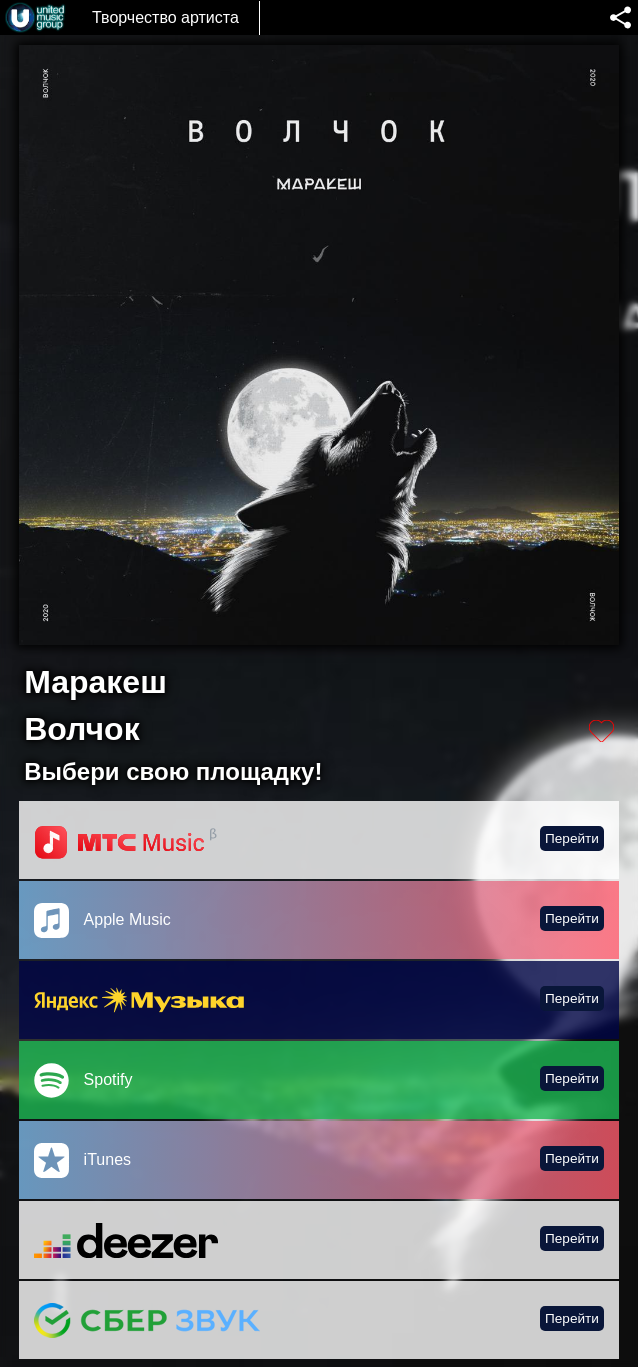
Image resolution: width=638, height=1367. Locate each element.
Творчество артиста (165, 17)
